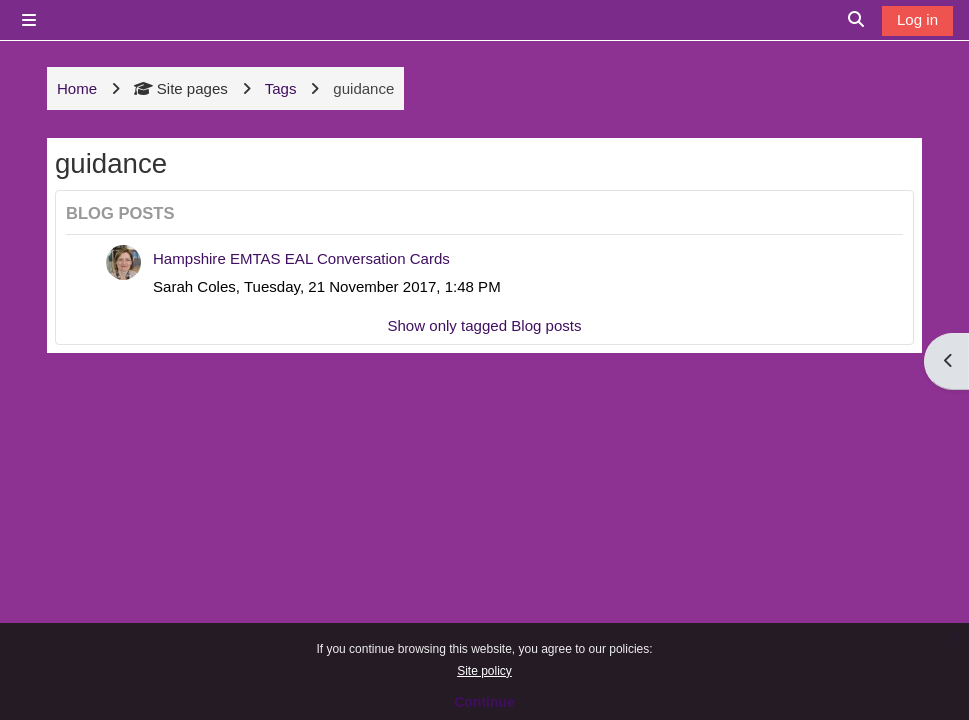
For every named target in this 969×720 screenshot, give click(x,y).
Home (77, 88)
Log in (917, 19)
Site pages (181, 88)
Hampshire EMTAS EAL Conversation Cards (301, 258)
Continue (484, 702)
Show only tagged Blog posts (484, 325)
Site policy (484, 671)
